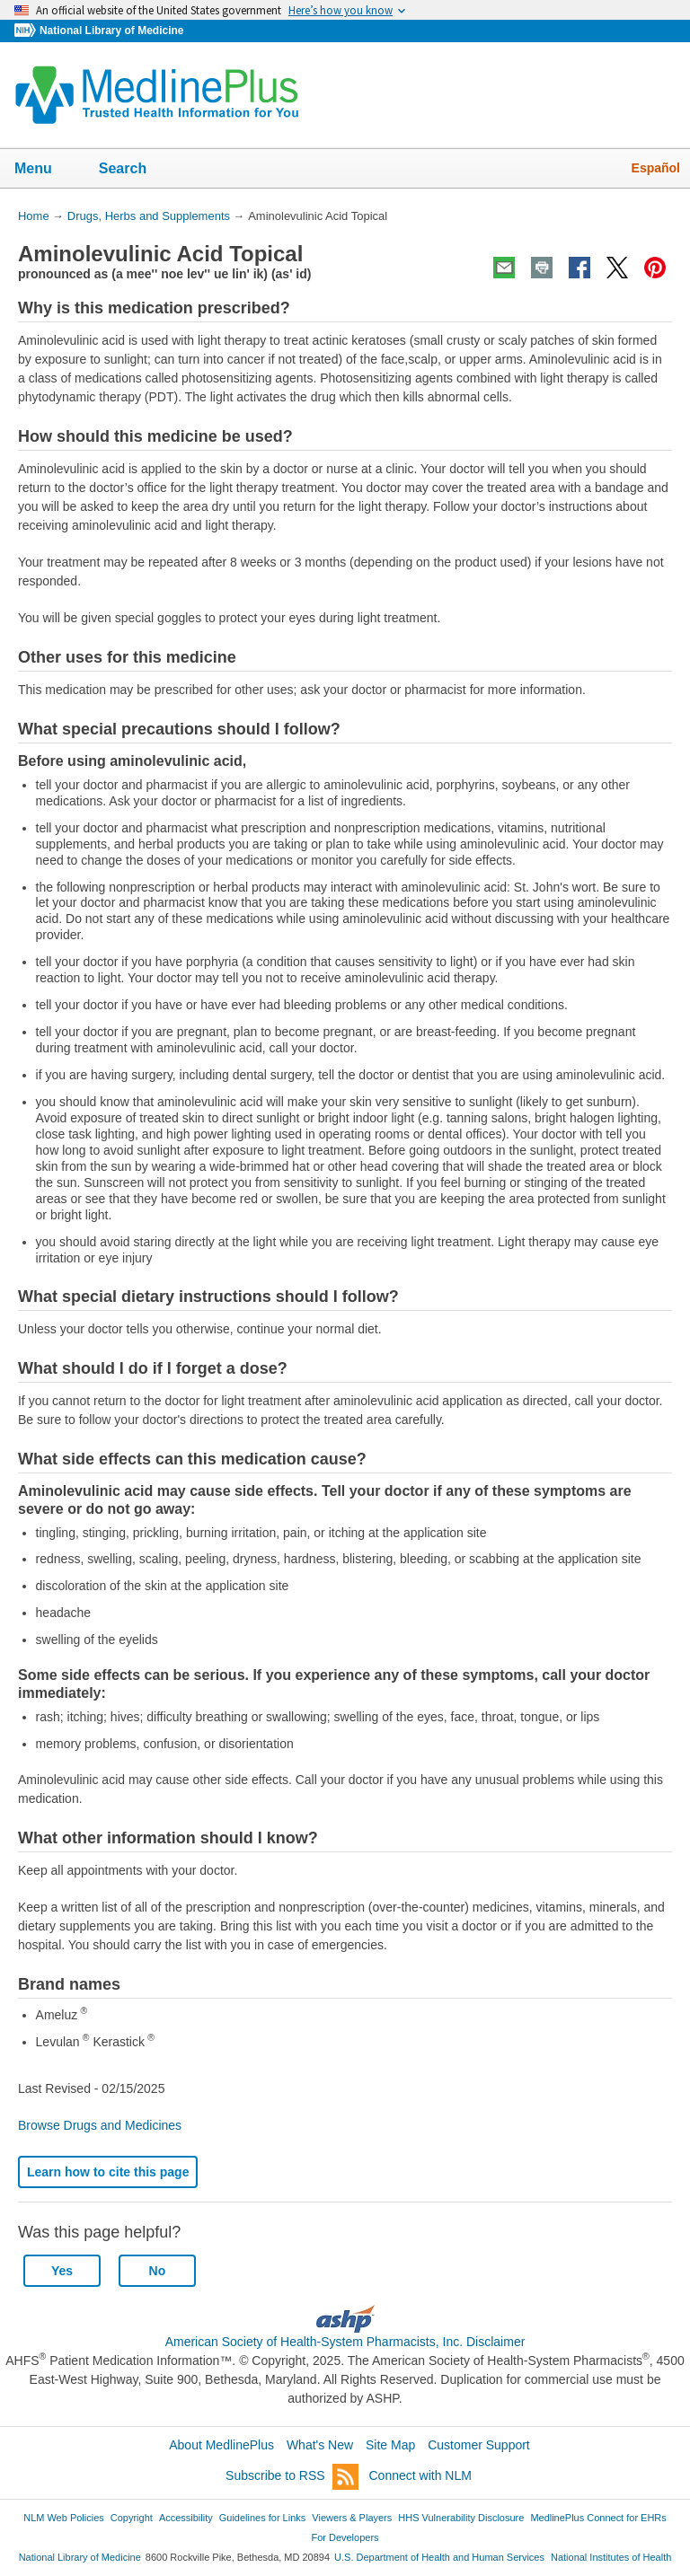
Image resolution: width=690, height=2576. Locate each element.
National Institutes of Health (611, 2557)
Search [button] (134, 170)
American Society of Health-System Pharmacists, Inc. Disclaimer (345, 2341)
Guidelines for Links (262, 2517)
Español (656, 168)
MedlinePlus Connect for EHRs (598, 2517)
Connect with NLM (420, 2475)
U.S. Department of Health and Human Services (439, 2557)
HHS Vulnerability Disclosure (461, 2517)
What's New (320, 2445)
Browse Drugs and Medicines (99, 2125)
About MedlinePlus (221, 2445)
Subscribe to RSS (292, 2477)
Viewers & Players (352, 2517)
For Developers (344, 2537)
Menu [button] (44, 170)
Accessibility (186, 2517)
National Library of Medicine (111, 30)
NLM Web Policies (63, 2517)
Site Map (390, 2445)
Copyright (132, 2517)
